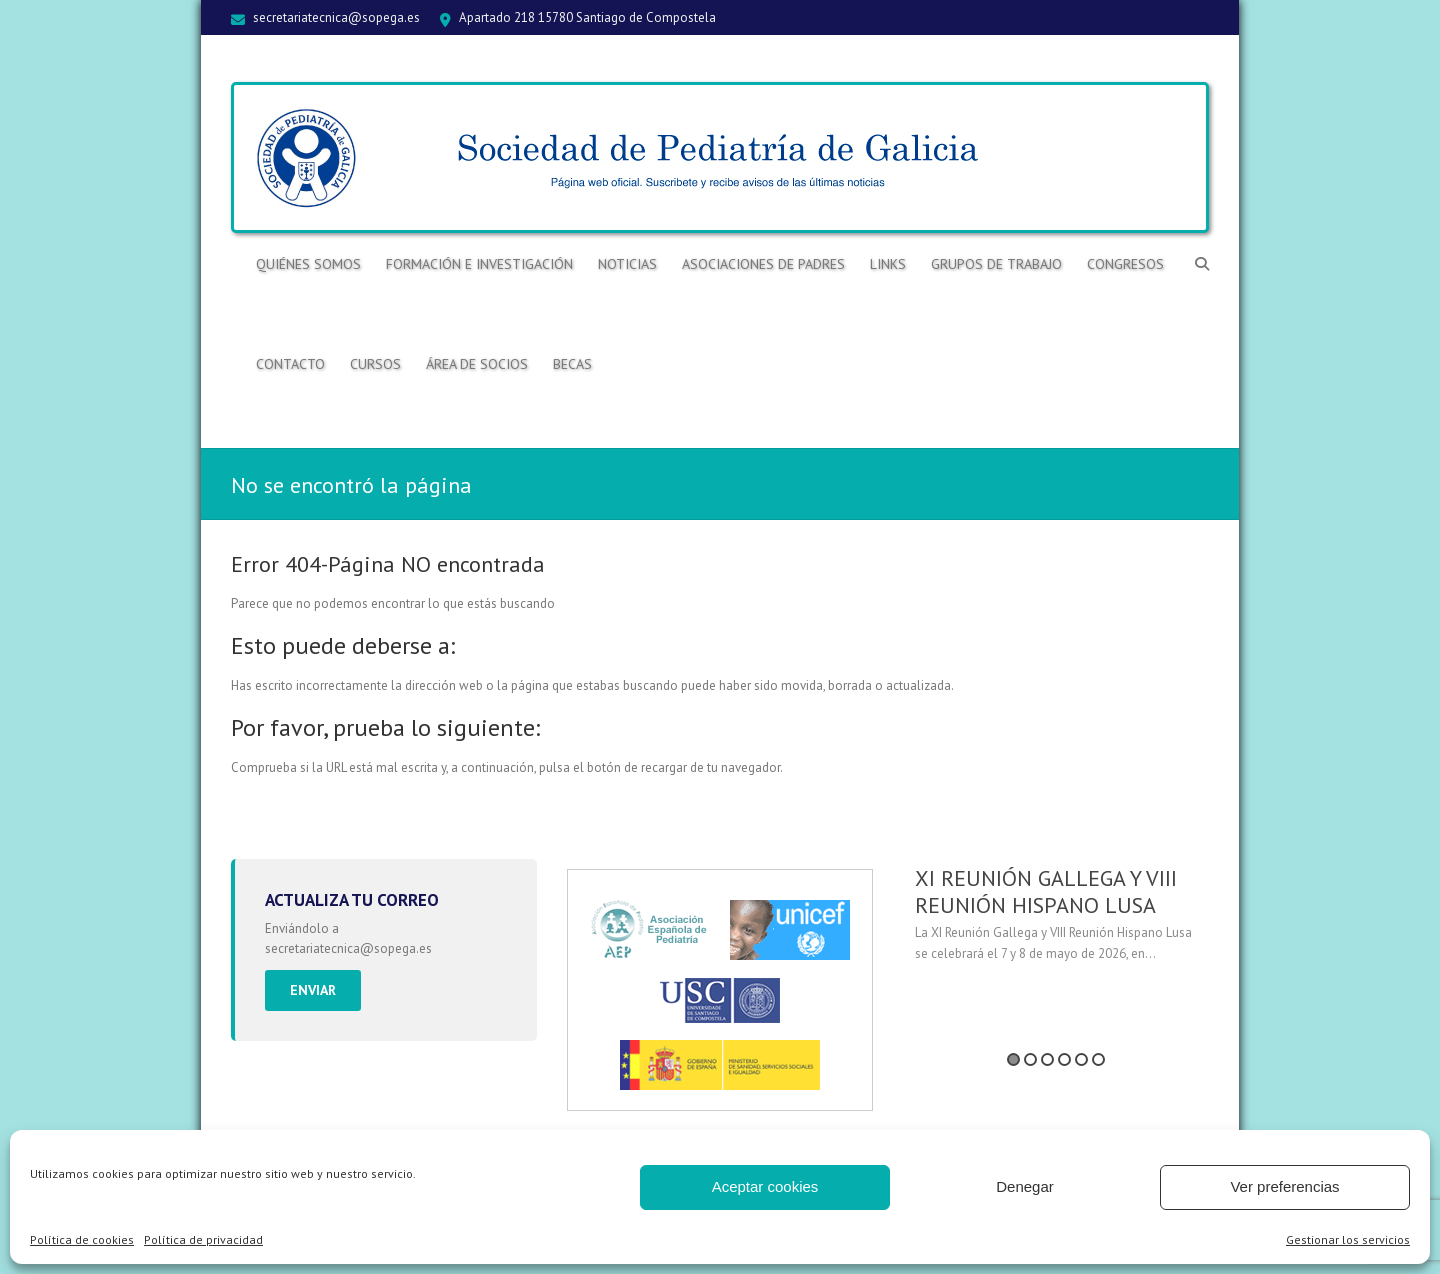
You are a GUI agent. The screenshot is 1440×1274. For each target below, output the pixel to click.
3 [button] (1047, 1059)
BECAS (572, 364)
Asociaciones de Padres (763, 264)
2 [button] (1030, 1059)
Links (888, 264)
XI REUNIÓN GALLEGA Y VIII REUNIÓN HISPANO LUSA (1046, 891)
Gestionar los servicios (1348, 1239)
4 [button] (1064, 1059)
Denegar (1025, 1186)
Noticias (627, 264)
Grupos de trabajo (996, 264)
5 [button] (1081, 1059)
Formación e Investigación (479, 264)
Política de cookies (82, 1239)
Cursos (375, 364)
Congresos (1125, 264)
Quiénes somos (308, 264)
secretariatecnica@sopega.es (336, 17)
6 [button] (1098, 1059)
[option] (1056, 922)
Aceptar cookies (765, 1186)
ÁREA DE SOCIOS (477, 364)
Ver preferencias (1284, 1186)
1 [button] (1013, 1059)
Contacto (290, 364)
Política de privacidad (203, 1239)
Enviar (313, 990)
